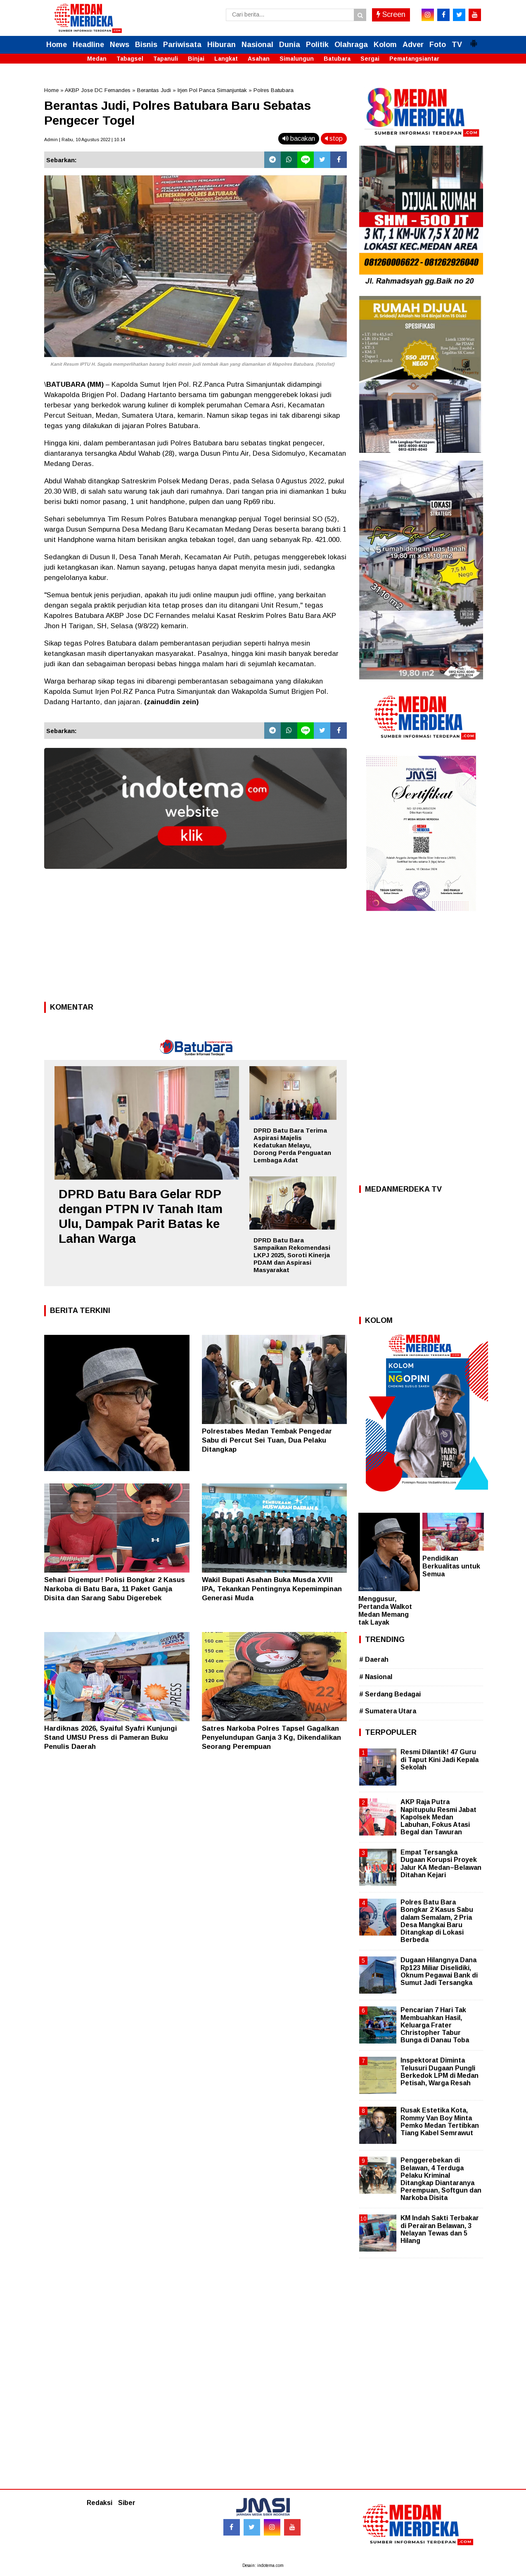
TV (457, 44)
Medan (97, 58)
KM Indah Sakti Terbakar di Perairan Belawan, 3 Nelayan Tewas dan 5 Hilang (439, 2229)
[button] (473, 40)
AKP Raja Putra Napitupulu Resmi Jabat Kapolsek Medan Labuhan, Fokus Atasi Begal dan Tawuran (438, 1817)
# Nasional (375, 1676)
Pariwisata (182, 44)
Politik (317, 44)
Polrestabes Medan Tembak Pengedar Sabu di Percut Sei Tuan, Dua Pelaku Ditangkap (267, 1440)
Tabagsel (129, 58)
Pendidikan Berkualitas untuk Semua (451, 1566)
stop (334, 138)
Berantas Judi (154, 90)
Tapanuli (165, 58)
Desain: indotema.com (263, 2565)
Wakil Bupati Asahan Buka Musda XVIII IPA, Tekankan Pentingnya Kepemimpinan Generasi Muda (272, 1589)
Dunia (289, 44)
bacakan (298, 138)
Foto (437, 44)
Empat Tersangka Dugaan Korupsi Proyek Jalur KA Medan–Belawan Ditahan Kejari (440, 1863)
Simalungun (297, 58)
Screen (391, 14)
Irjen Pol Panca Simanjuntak (212, 90)
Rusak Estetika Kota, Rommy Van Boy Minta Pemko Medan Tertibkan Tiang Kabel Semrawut (439, 2121)
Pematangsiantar (414, 58)
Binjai (196, 58)
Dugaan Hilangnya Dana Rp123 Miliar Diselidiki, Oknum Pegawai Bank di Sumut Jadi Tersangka (439, 1971)
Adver (413, 44)
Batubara (337, 58)
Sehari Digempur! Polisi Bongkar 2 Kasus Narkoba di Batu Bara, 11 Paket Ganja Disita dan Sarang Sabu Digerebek (114, 1589)
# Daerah (374, 1659)
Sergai (369, 58)
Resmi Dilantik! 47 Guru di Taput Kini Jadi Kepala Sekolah (439, 1759)
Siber (126, 2502)
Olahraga (351, 44)
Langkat (226, 58)
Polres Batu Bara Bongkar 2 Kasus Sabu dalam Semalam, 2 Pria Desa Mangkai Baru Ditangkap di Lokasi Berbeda (436, 1921)
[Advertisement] (195, 938)
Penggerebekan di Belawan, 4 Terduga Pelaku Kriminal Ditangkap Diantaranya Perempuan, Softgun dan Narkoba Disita (440, 2179)
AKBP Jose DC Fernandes (97, 90)
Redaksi (99, 2502)
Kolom (385, 44)
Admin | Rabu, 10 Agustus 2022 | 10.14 (84, 139)
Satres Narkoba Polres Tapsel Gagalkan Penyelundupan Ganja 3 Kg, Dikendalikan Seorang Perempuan (271, 1737)
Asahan (259, 58)
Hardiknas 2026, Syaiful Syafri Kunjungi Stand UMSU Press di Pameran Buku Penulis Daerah (110, 1737)
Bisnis (146, 44)
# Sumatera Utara (387, 1711)
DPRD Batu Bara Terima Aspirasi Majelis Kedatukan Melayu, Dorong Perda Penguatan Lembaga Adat (292, 1145)
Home (56, 44)
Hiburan (221, 44)
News (119, 44)
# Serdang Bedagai (390, 1694)
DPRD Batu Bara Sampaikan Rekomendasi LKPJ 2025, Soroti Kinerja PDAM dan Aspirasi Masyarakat (292, 1255)
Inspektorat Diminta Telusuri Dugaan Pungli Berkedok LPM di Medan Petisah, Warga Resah (439, 2071)
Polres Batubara (274, 90)
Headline (88, 44)
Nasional (257, 44)
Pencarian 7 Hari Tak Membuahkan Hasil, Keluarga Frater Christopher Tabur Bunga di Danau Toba (434, 2025)
